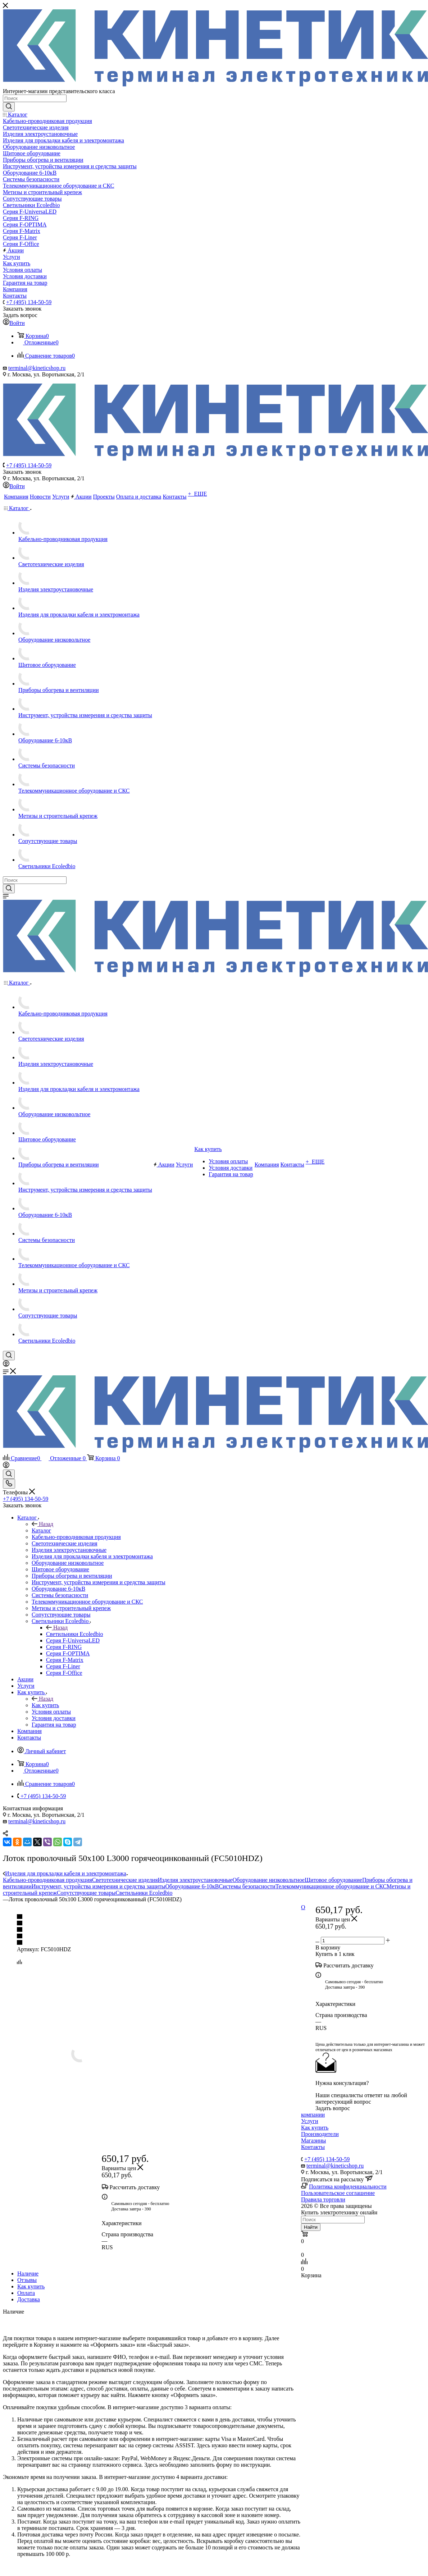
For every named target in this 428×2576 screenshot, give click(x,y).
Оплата (26, 2293)
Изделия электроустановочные (195, 1880)
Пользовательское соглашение (338, 2193)
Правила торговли (323, 2199)
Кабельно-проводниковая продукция (47, 1880)
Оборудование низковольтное (268, 1880)
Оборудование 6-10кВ (192, 1886)
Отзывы (27, 2280)
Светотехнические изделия (125, 1880)
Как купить (45, 1705)
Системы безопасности (247, 1886)
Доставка (28, 2299)
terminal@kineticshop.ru (36, 368)
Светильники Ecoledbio (74, 1634)
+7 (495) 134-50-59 (28, 302)
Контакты (313, 2147)
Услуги (309, 2121)
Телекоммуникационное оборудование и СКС (331, 1886)
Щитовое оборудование (333, 1880)
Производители (320, 2134)
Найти (311, 2227)
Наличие (27, 2273)
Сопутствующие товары (86, 1893)
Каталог (41, 1530)
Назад (42, 1524)
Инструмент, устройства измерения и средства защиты (98, 1886)
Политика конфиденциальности (348, 2186)
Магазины (313, 2140)
